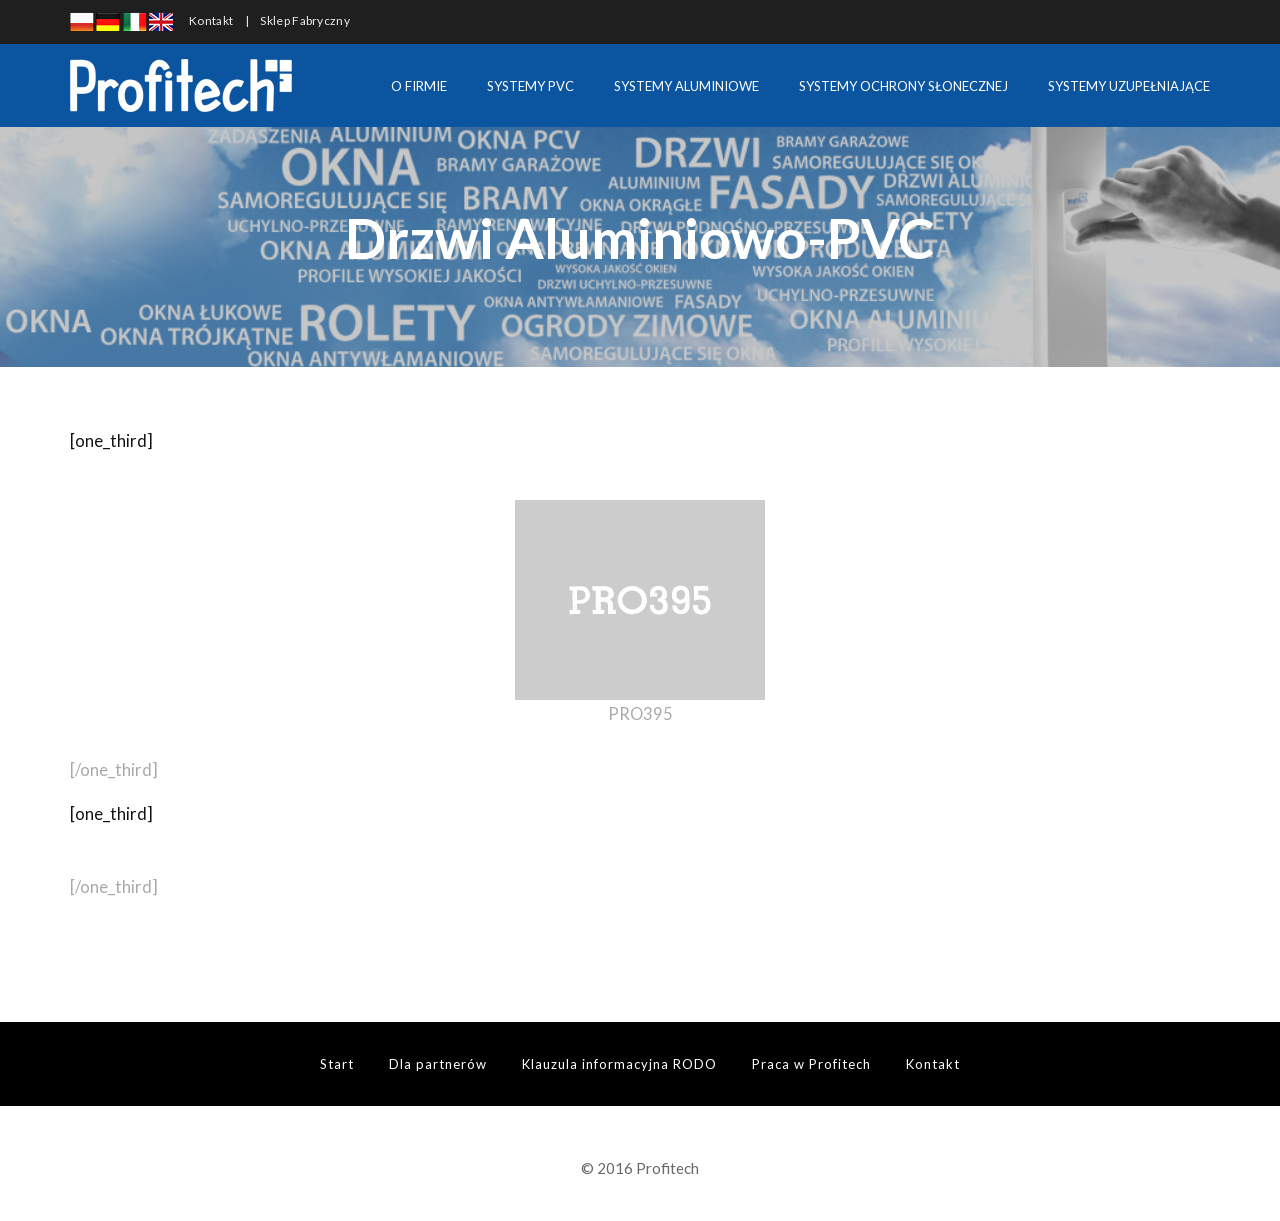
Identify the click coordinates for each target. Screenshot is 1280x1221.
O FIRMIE (419, 86)
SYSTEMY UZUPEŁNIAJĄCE (1129, 86)
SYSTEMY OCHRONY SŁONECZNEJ (903, 86)
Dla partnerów (438, 1064)
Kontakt (211, 20)
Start (337, 1064)
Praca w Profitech (811, 1064)
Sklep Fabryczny (305, 20)
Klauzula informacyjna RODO (619, 1064)
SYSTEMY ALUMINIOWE (686, 86)
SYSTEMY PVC (530, 86)
